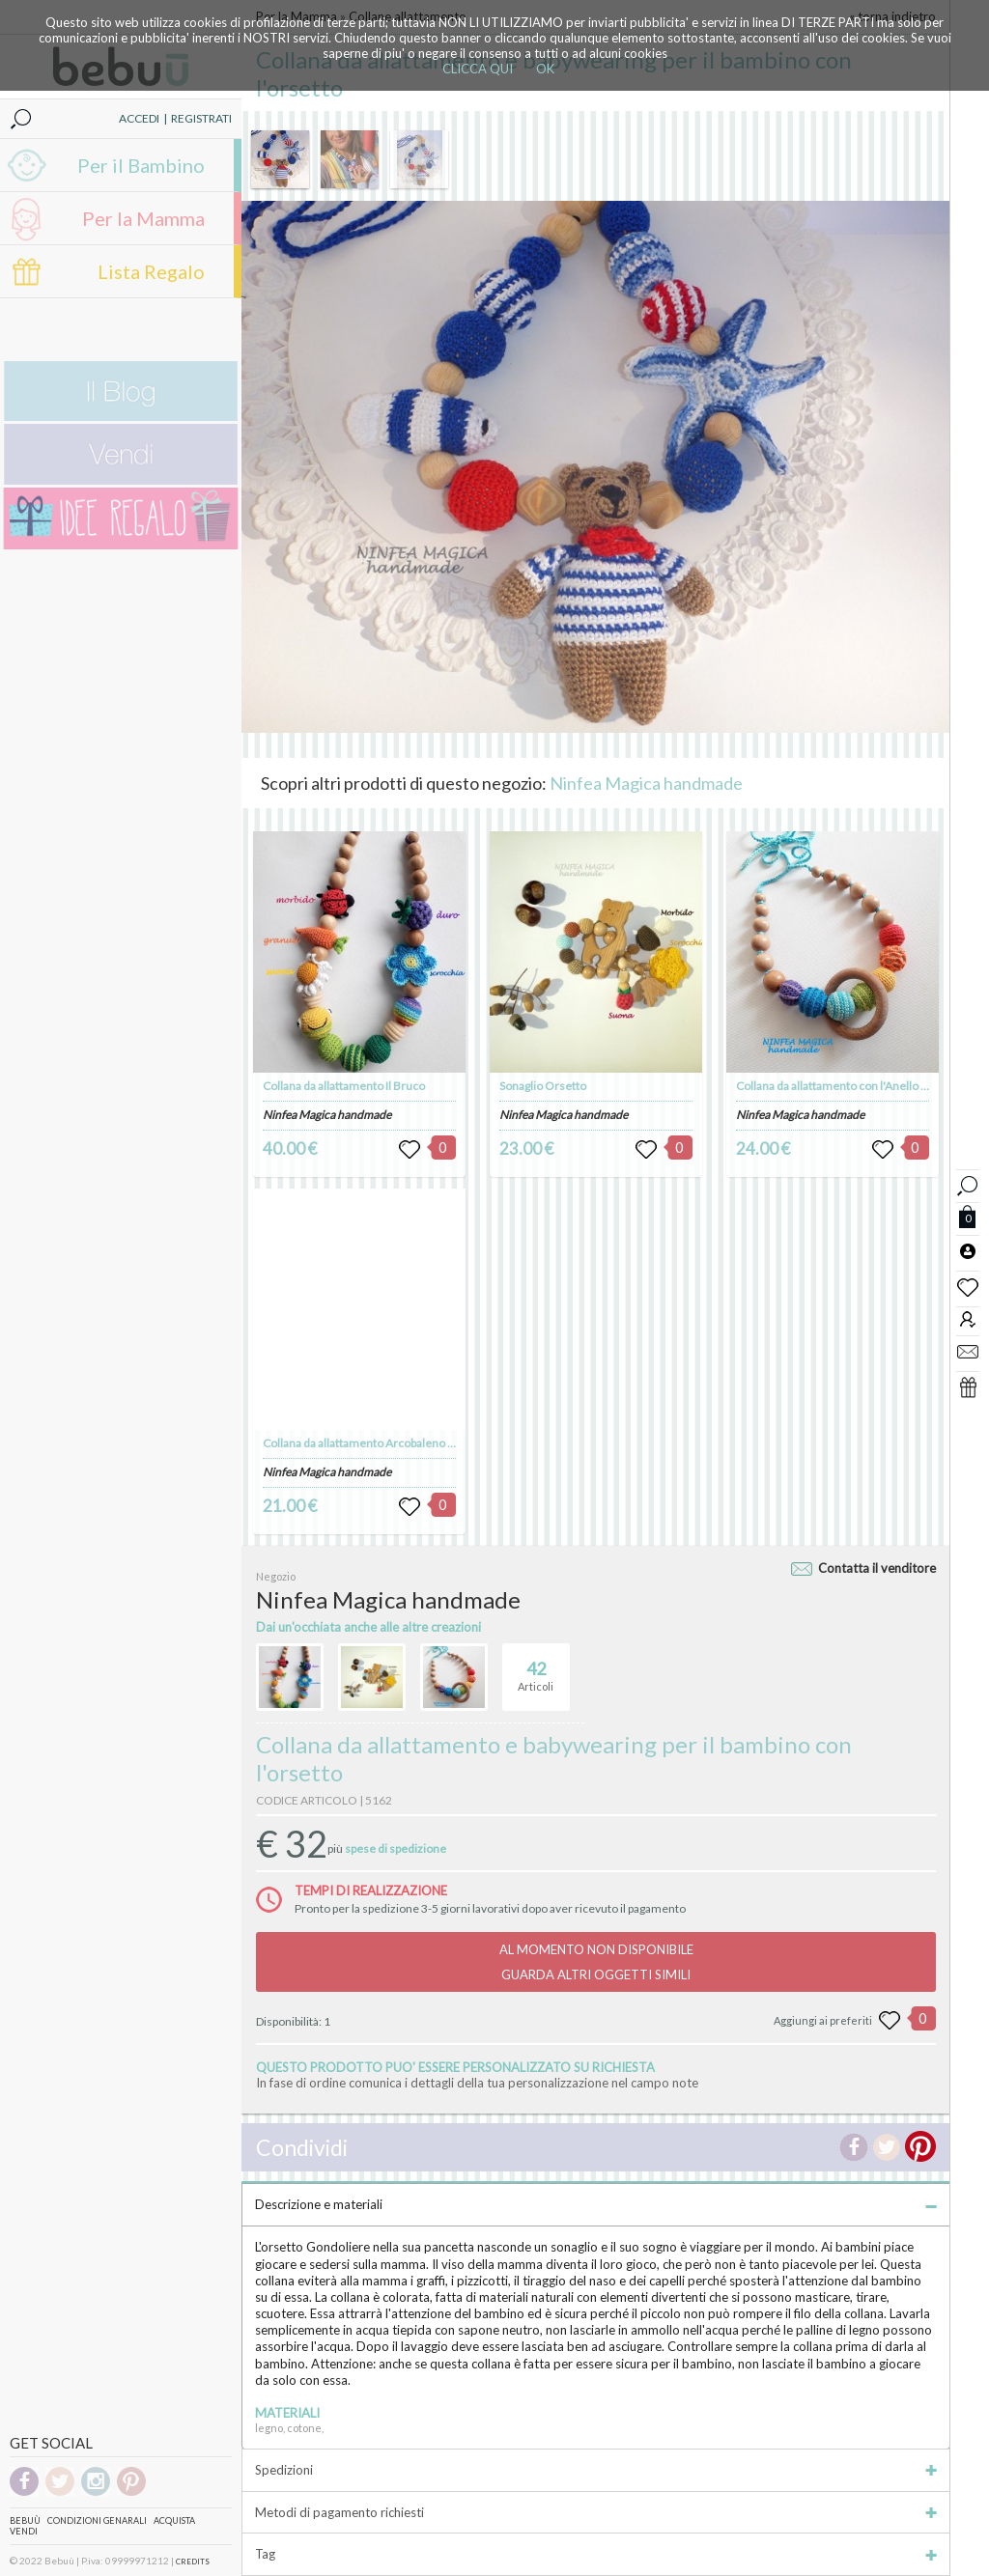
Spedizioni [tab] (596, 2470)
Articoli (535, 1668)
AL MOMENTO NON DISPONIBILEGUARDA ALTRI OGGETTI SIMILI (596, 1962)
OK (545, 68)
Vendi (24, 2531)
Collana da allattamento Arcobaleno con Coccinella (393, 1443)
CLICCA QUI (477, 68)
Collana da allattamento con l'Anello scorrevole (856, 1085)
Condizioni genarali (97, 2520)
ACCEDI (139, 118)
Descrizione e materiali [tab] (596, 2204)
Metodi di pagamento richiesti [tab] (596, 2512)
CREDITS (193, 2561)
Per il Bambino (141, 165)
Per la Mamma (143, 218)
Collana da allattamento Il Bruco (344, 1085)
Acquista (174, 2520)
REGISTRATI (201, 118)
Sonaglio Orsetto (542, 1085)
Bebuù (25, 2520)
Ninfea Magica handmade (646, 783)
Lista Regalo (151, 271)
